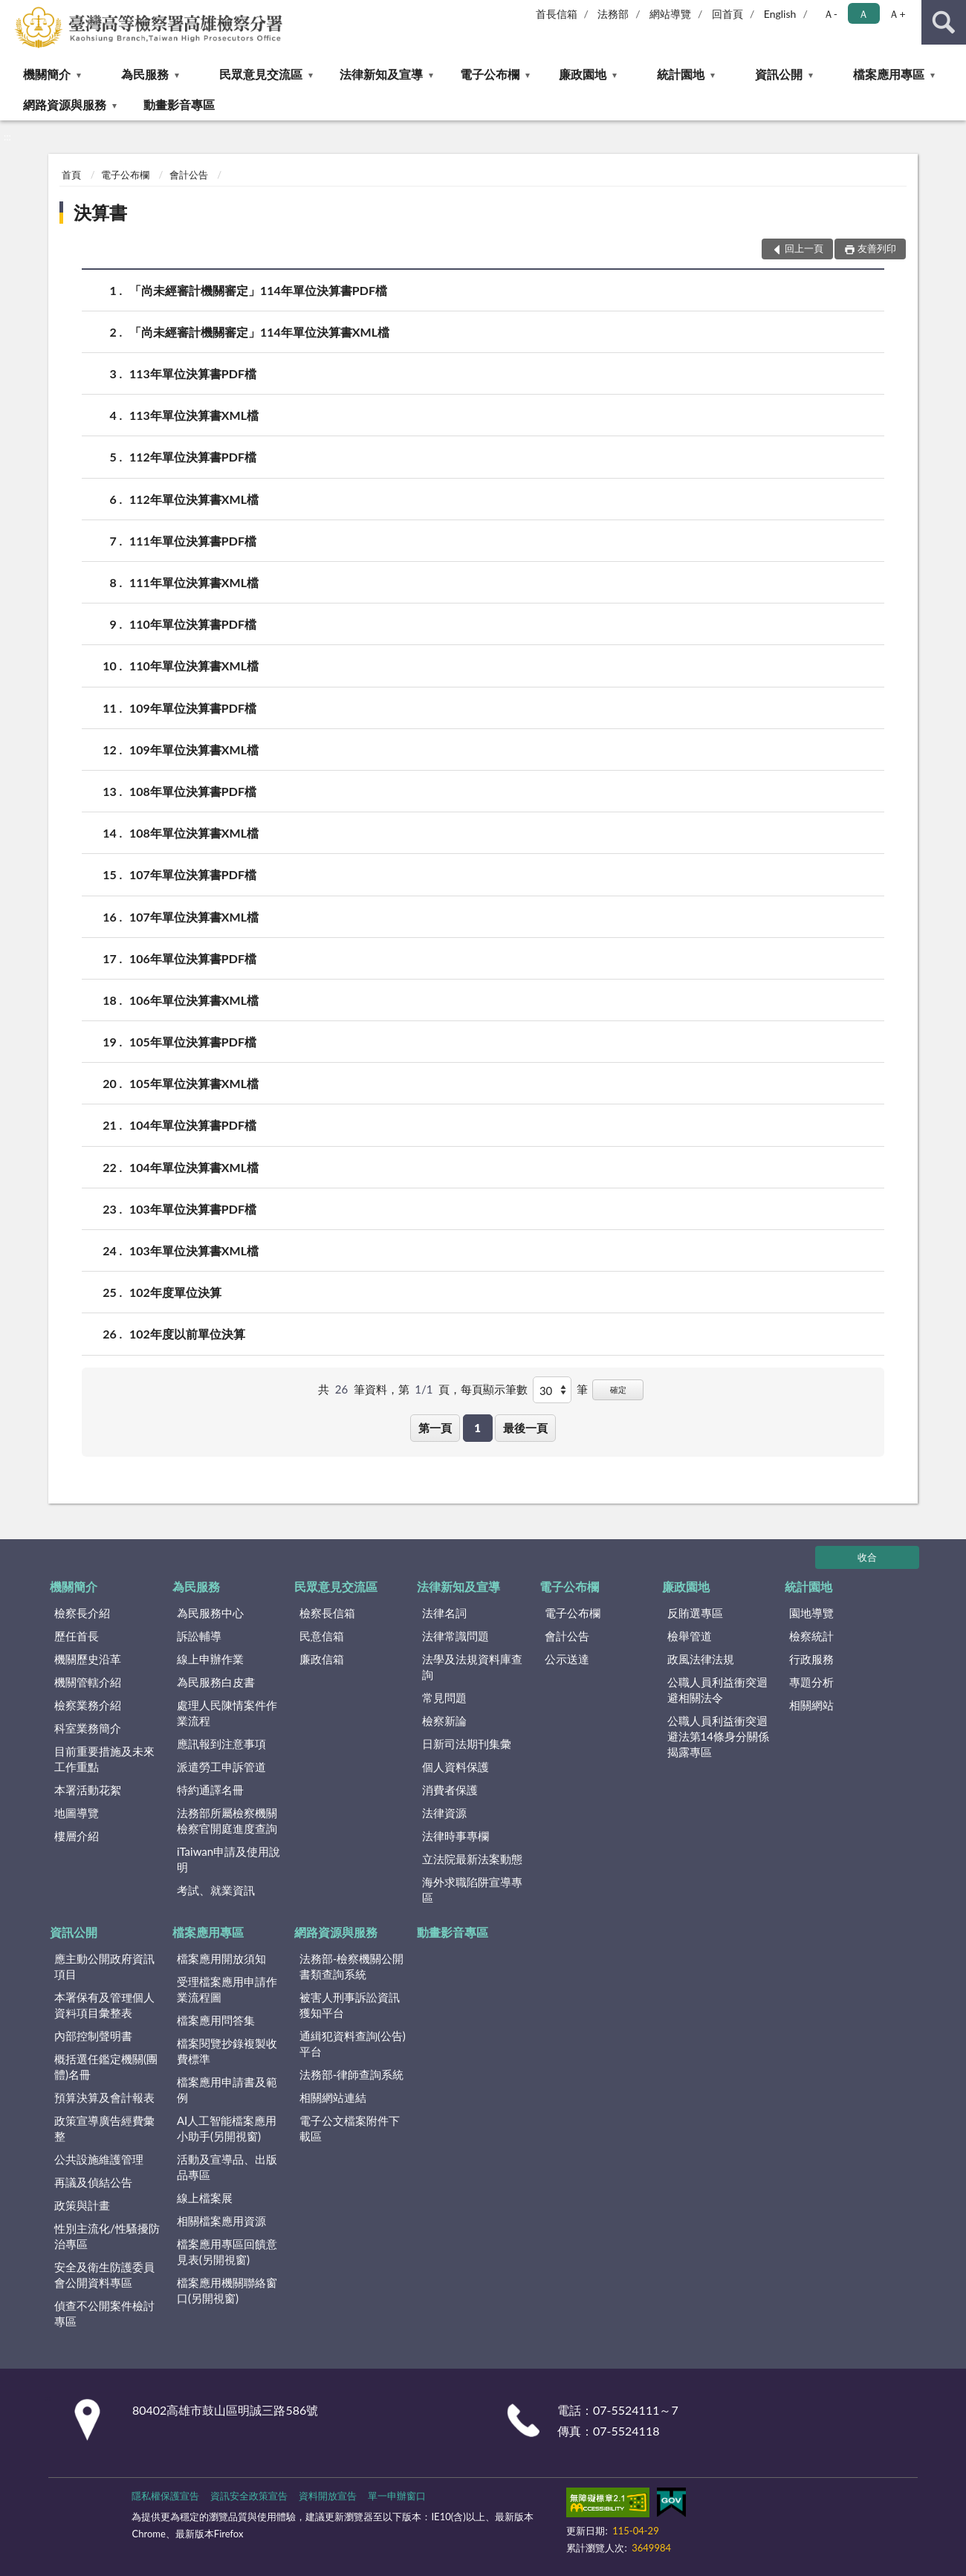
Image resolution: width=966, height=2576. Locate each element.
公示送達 (567, 1659)
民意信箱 (321, 1636)
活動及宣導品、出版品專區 (227, 2166)
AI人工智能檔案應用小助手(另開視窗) (226, 2128)
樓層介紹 (76, 1835)
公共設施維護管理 (98, 2159)
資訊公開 (779, 74)
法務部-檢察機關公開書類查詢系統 (351, 1966)
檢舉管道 (689, 1636)
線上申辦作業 (210, 1659)
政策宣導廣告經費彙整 (104, 2128)
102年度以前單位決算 (187, 1333)
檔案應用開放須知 (221, 1958)
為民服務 (145, 74)
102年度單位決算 (175, 1292)
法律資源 (444, 1812)
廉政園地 (582, 74)
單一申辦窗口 (397, 2496)
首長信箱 (556, 13)
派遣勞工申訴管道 (221, 1766)
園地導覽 (811, 1612)
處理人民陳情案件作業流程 (227, 1712)
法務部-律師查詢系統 (351, 2074)
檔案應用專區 (888, 74)
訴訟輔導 (199, 1636)
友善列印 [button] (877, 248)
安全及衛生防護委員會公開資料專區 (104, 2274)
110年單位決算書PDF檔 (192, 623)
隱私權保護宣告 (165, 2496)
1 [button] (477, 1427)
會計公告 (188, 175)
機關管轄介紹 (87, 1682)
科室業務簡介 (87, 1728)
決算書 (100, 212)
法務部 (613, 13)
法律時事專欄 (455, 1835)
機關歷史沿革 (87, 1659)
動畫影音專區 (179, 104)
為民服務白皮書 (216, 1682)
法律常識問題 (455, 1636)
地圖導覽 (76, 1812)
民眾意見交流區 (260, 74)
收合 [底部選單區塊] (867, 1557)
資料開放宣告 (328, 2496)
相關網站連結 (332, 2097)
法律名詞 (444, 1612)
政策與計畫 (82, 2205)
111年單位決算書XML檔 (194, 582)
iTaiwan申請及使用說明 (228, 1859)
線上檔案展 (205, 2197)
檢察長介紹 (82, 1612)
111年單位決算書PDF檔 (192, 540)
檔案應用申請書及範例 (227, 2089)
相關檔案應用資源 (221, 2220)
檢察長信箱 (327, 1612)
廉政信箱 (321, 1659)
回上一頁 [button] (804, 248)
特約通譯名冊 (210, 1789)
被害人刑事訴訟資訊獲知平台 (349, 2004)
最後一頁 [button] (525, 1427)
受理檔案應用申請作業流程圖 (227, 1989)
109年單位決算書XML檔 (194, 749)
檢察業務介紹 (87, 1705)
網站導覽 (670, 13)
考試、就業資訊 (216, 1890)
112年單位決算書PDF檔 (192, 456)
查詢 (943, 22)
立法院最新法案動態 (472, 1858)
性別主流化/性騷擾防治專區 (107, 2235)
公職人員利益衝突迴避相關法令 (717, 1689)
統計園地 (680, 74)
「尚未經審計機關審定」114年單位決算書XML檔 (259, 331)
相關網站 (811, 1705)
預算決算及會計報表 (104, 2097)
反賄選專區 (695, 1612)
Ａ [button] (863, 13)
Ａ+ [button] (897, 13)
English (780, 13)
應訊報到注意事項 (221, 1743)
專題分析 (811, 1682)
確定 (618, 1389)
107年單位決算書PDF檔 (192, 874)
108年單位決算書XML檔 (194, 832)
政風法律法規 (700, 1659)
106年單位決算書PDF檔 (192, 958)
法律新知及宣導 (381, 74)
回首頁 (727, 13)
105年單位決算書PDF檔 (192, 1041)
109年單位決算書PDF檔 (192, 707)
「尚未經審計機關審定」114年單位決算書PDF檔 (258, 290)
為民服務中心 (210, 1612)
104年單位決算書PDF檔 (192, 1124)
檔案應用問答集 (216, 2020)
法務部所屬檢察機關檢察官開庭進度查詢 (227, 1820)
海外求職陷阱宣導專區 (472, 1889)
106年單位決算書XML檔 (194, 1000)
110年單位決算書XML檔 (194, 665)
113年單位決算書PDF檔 (192, 373)
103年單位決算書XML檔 (194, 1250)
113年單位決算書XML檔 (194, 415)
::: (12, 11)
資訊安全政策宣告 (249, 2496)
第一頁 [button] (435, 1427)
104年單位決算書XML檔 (194, 1167)
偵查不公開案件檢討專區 (104, 2313)
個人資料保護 (455, 1766)
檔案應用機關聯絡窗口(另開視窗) (227, 2290)
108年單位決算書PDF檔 (192, 791)
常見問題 (444, 1697)
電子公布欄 (489, 74)
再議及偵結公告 (93, 2182)
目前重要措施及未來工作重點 (104, 1758)
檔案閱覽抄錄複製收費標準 (227, 2050)
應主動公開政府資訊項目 (104, 1966)
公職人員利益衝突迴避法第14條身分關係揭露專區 (718, 1736)
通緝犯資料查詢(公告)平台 (352, 2043)
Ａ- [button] (830, 13)
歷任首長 (76, 1636)
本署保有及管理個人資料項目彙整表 (104, 2004)
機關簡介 (47, 74)
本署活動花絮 (87, 1789)
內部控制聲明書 (93, 2035)
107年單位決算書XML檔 (194, 916)
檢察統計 (811, 1636)
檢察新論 (444, 1720)
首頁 (71, 175)
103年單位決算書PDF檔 (192, 1208)
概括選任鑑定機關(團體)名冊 (106, 2066)
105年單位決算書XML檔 (194, 1083)
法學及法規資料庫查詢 (472, 1666)
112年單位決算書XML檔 (194, 499)
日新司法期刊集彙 (466, 1743)
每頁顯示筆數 (494, 1389)
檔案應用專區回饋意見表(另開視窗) (227, 2251)
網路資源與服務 (64, 104)
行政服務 (811, 1659)
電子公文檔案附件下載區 (349, 2128)
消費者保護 (450, 1789)
